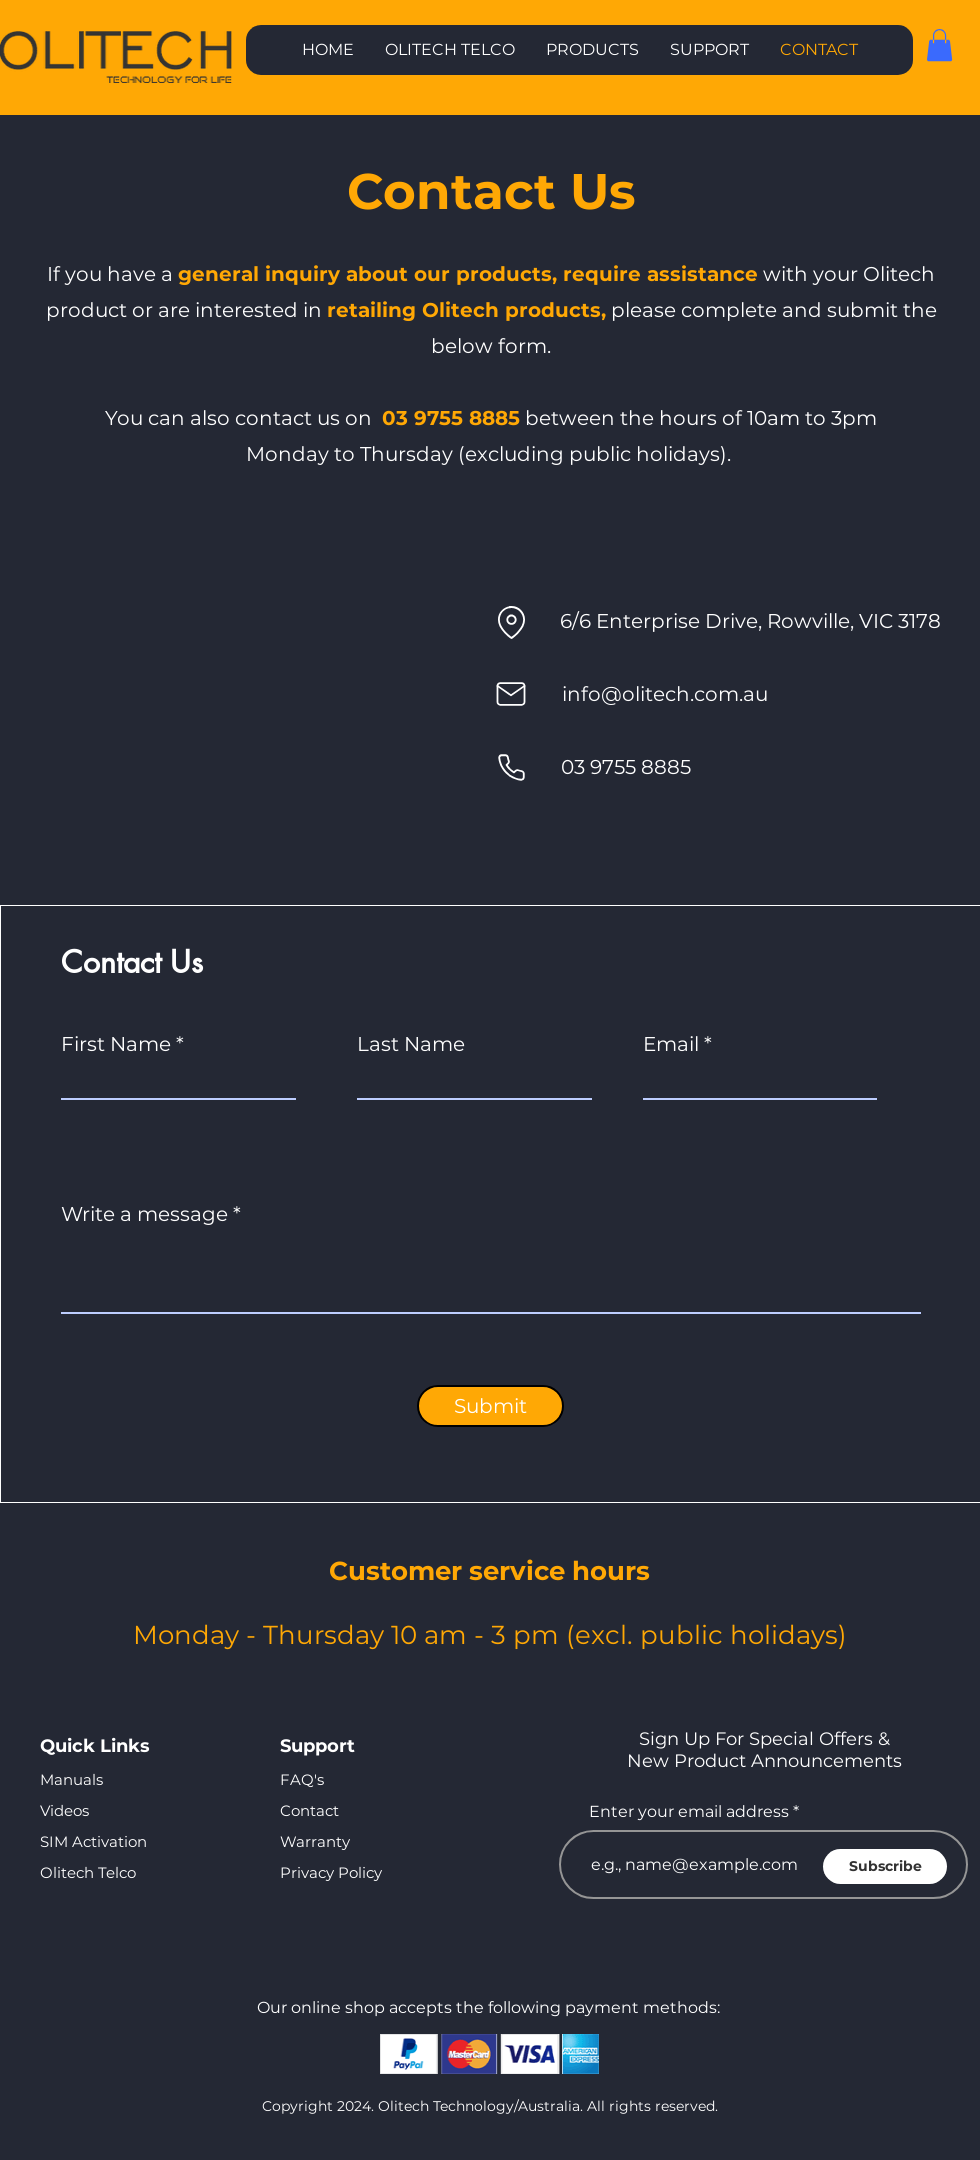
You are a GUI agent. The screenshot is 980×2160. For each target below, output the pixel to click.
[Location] (511, 622)
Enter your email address (689, 1812)
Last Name (411, 1044)
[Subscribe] (885, 1866)
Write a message (144, 1214)
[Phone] (511, 767)
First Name (116, 1044)
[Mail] (511, 694)
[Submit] (490, 1406)
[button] (592, 50)
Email (671, 1044)
